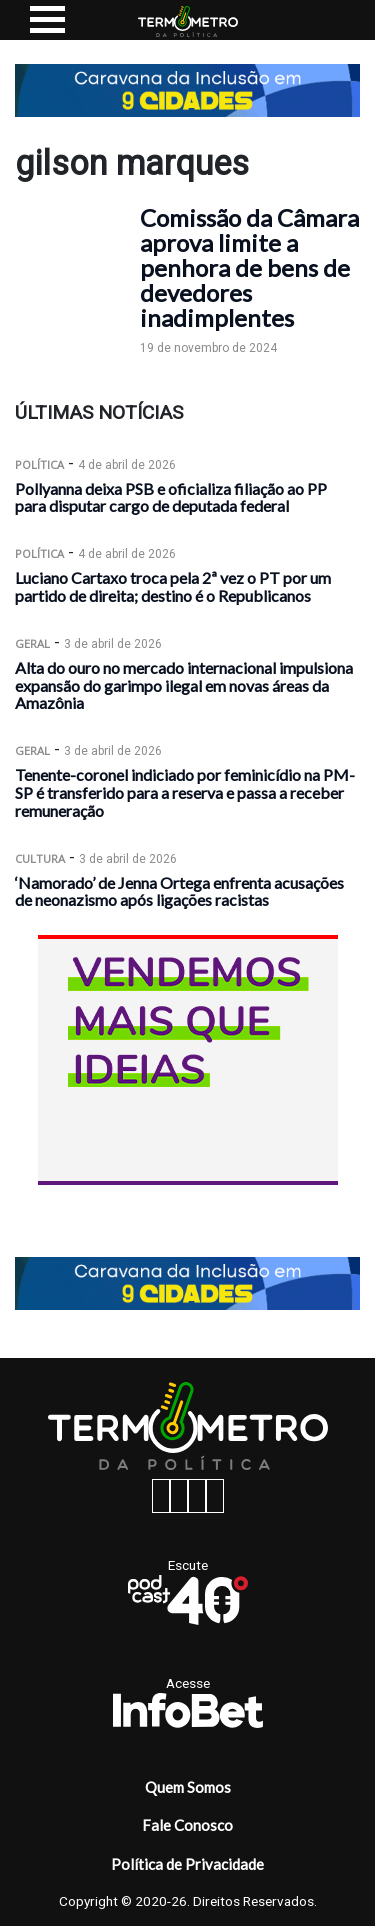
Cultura (40, 858)
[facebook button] (161, 1496)
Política (39, 464)
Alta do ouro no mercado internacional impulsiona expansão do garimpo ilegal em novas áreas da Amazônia (184, 685)
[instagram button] (179, 1496)
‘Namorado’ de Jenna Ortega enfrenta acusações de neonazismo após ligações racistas (179, 891)
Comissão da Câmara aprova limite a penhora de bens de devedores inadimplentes (249, 267)
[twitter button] (197, 1496)
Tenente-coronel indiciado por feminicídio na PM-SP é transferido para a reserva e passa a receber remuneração (185, 792)
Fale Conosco (187, 1825)
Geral (32, 643)
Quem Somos (188, 1787)
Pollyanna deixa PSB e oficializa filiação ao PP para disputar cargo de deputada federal (171, 497)
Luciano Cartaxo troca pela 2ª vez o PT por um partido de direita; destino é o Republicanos (173, 586)
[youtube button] (215, 1496)
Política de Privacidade (187, 1864)
